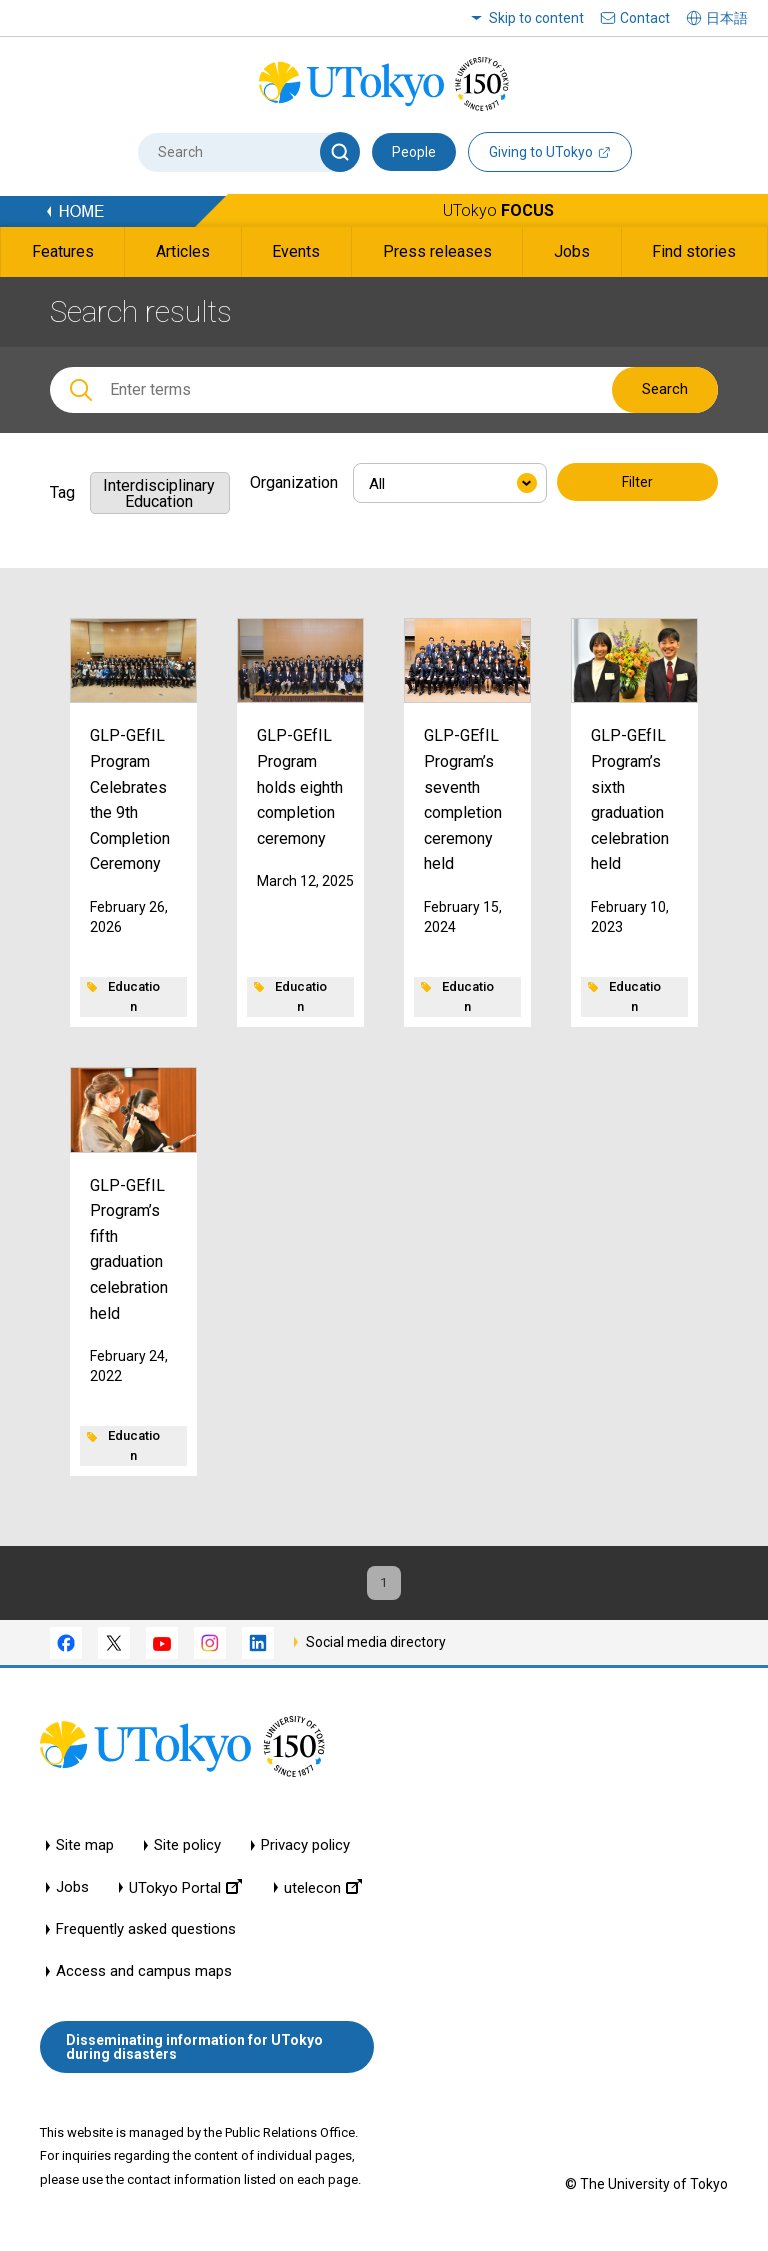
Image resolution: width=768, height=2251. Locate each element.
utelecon (323, 1899)
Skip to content (536, 18)
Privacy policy (305, 1857)
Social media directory (376, 1653)
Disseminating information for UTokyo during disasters (194, 2058)
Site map (85, 1857)
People (414, 152)
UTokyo (498, 210)
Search (665, 389)
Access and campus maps (144, 1983)
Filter (638, 484)
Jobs (72, 1899)
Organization (294, 482)
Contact (645, 18)
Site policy (187, 1857)
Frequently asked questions (146, 1941)
